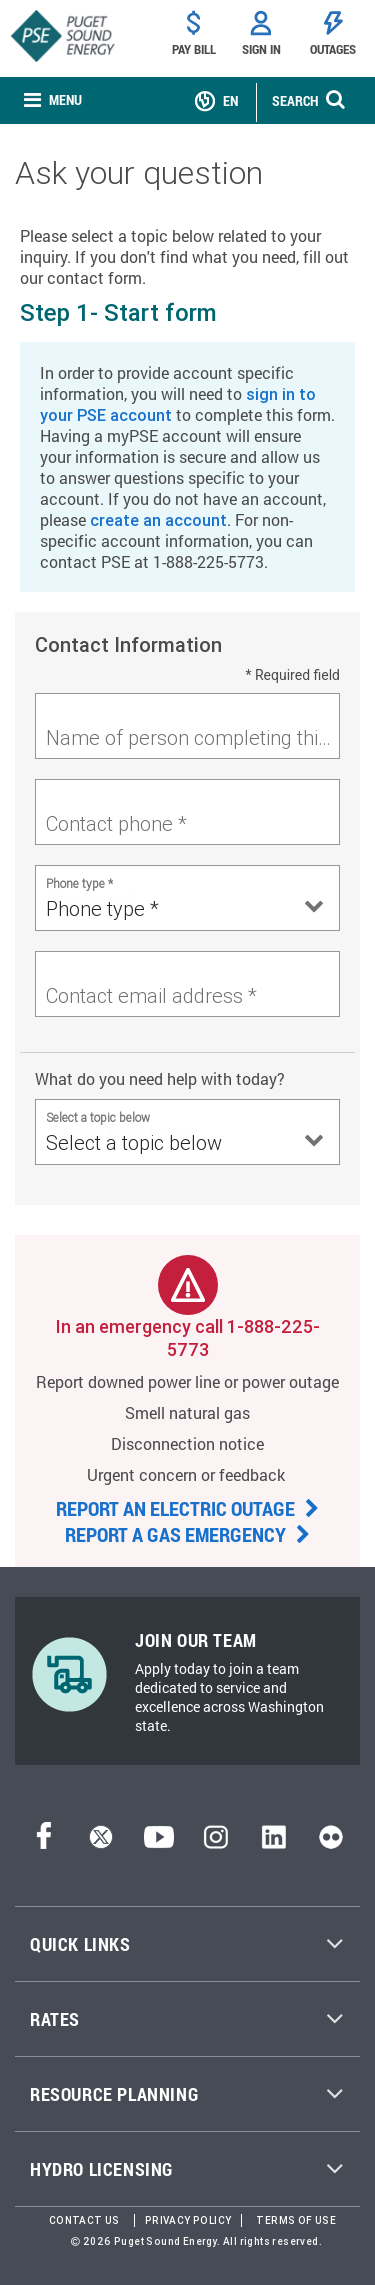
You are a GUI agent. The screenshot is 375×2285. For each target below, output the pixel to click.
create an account (158, 520)
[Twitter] (101, 1842)
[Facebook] (44, 1842)
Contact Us (84, 2220)
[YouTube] (159, 1842)
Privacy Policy (188, 2220)
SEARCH (295, 100)
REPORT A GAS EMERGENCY (187, 1534)
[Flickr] (331, 1842)
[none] (53, 100)
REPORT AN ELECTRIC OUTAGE (187, 1508)
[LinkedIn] (273, 1842)
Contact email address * (151, 995)
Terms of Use (296, 2220)
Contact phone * (116, 823)
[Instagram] (216, 1842)
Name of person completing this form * (192, 737)
